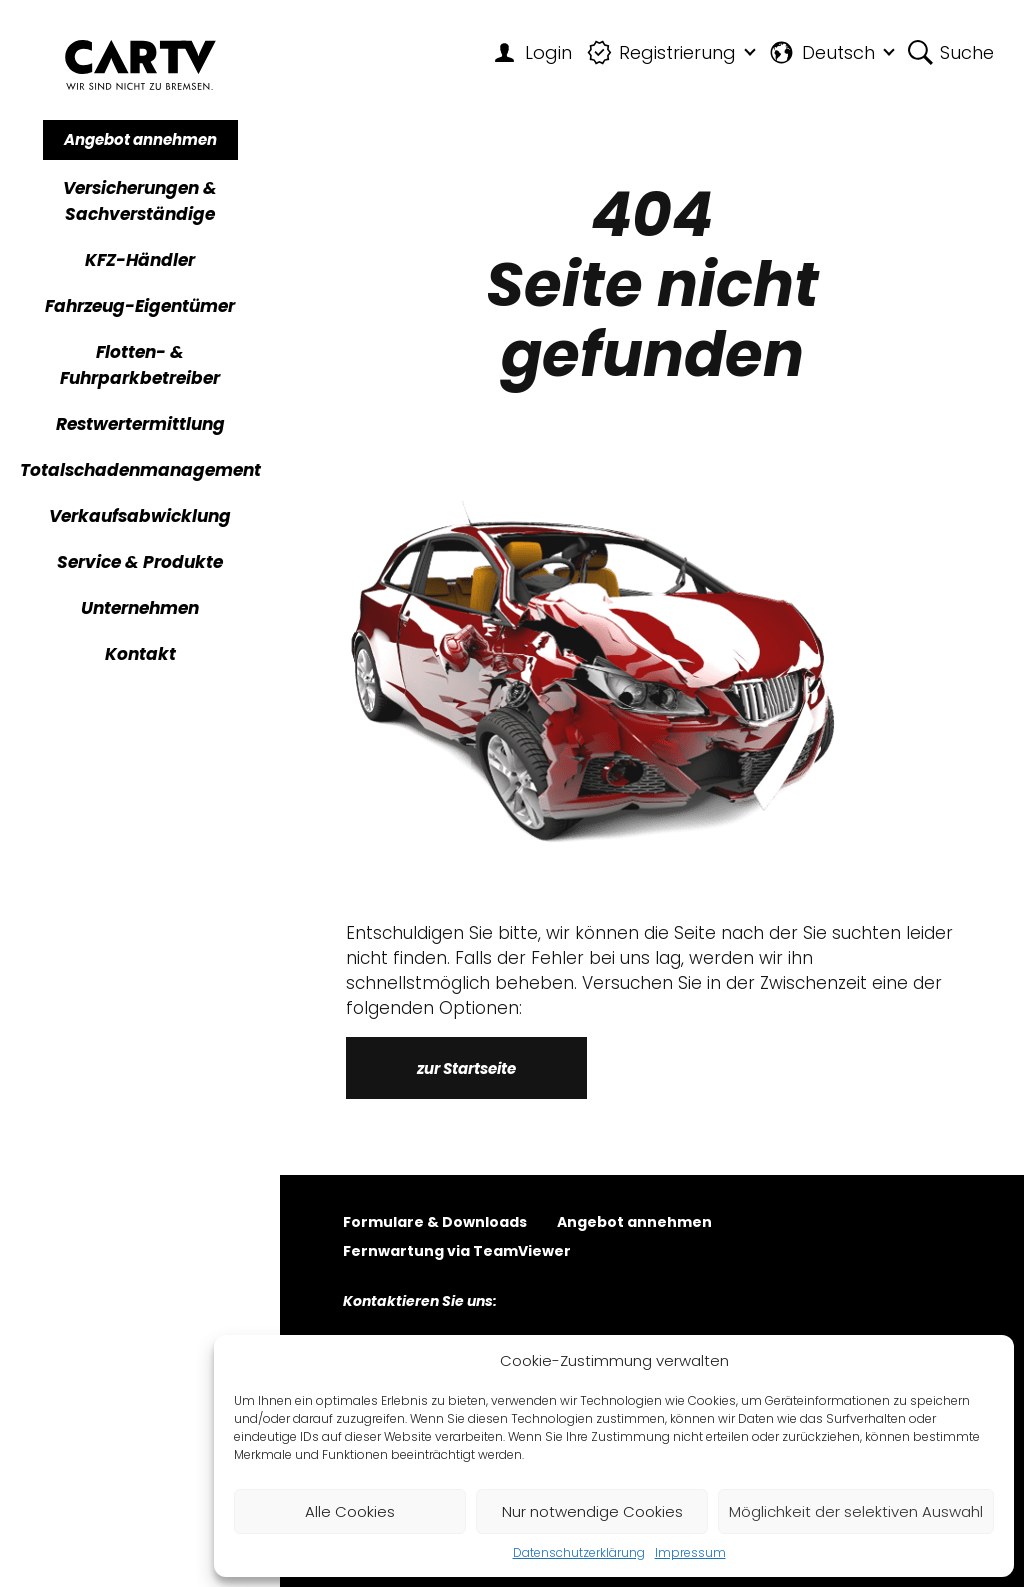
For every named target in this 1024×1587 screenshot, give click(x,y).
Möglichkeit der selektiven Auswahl (856, 1511)
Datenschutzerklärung (579, 1552)
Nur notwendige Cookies (592, 1511)
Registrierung (662, 52)
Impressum (690, 1552)
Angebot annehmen (140, 139)
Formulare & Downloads (435, 1223)
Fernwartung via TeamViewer (457, 1252)
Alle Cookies (350, 1511)
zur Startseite (466, 1068)
